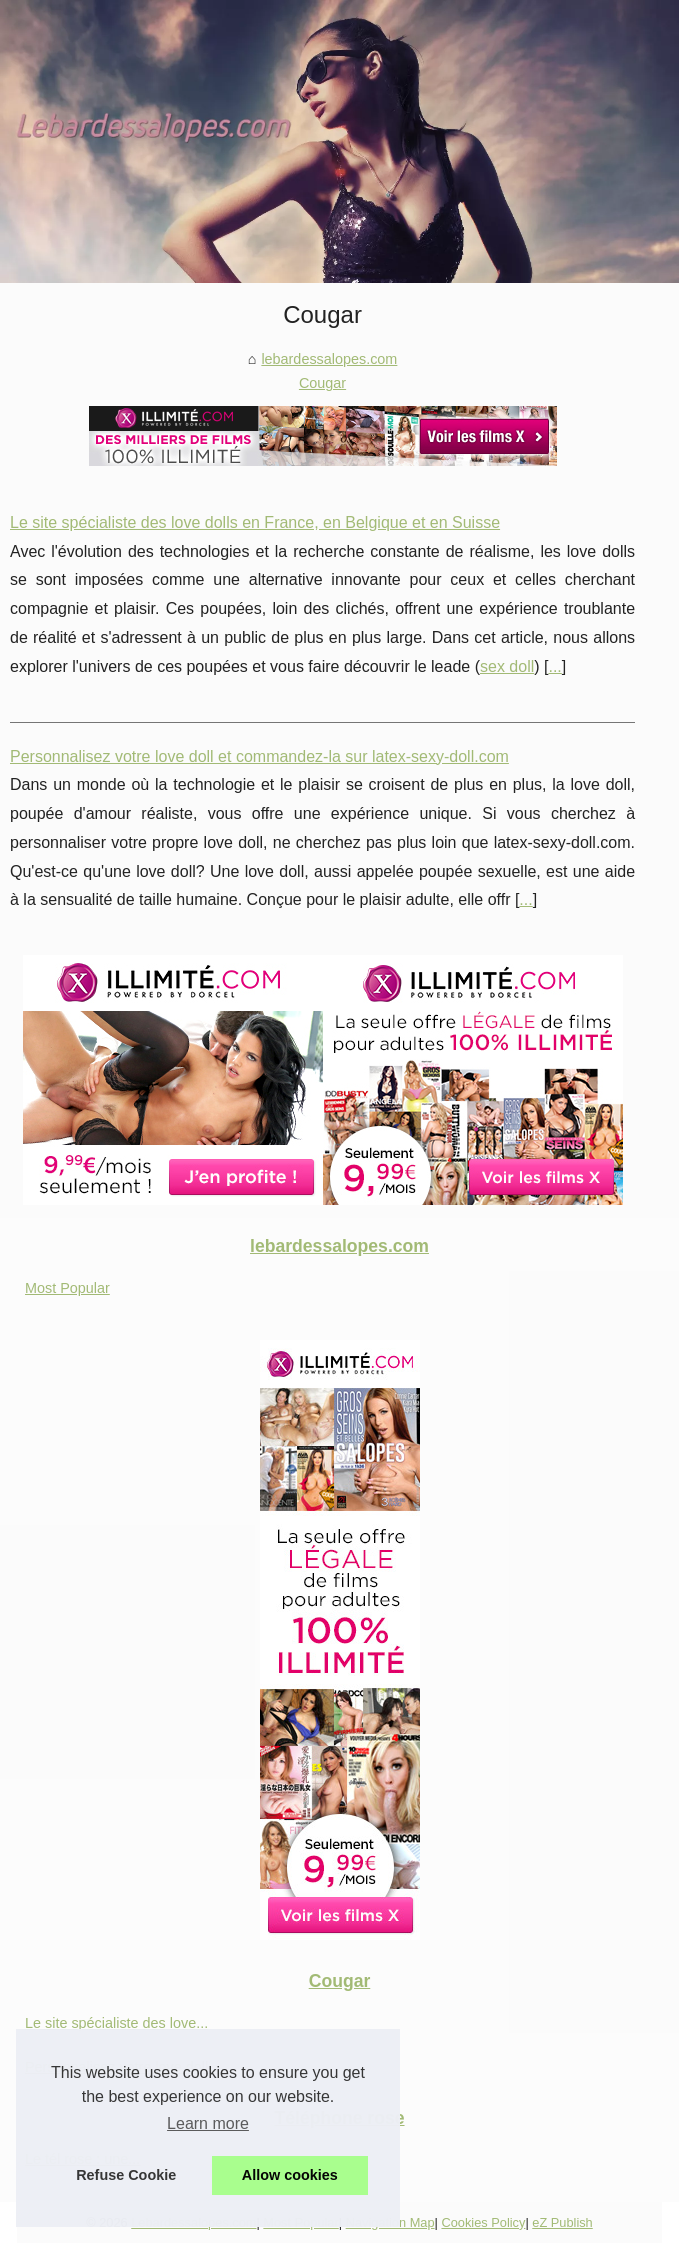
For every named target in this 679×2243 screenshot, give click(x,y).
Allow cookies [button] (290, 2175)
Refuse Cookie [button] (126, 2175)
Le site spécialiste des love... (116, 2023)
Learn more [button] (208, 2123)
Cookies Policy (483, 2222)
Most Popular (67, 1288)
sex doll (507, 666)
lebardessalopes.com (329, 359)
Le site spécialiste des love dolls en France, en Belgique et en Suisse (255, 522)
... (554, 666)
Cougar (322, 383)
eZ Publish (562, 2222)
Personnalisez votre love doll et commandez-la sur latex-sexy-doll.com (259, 756)
